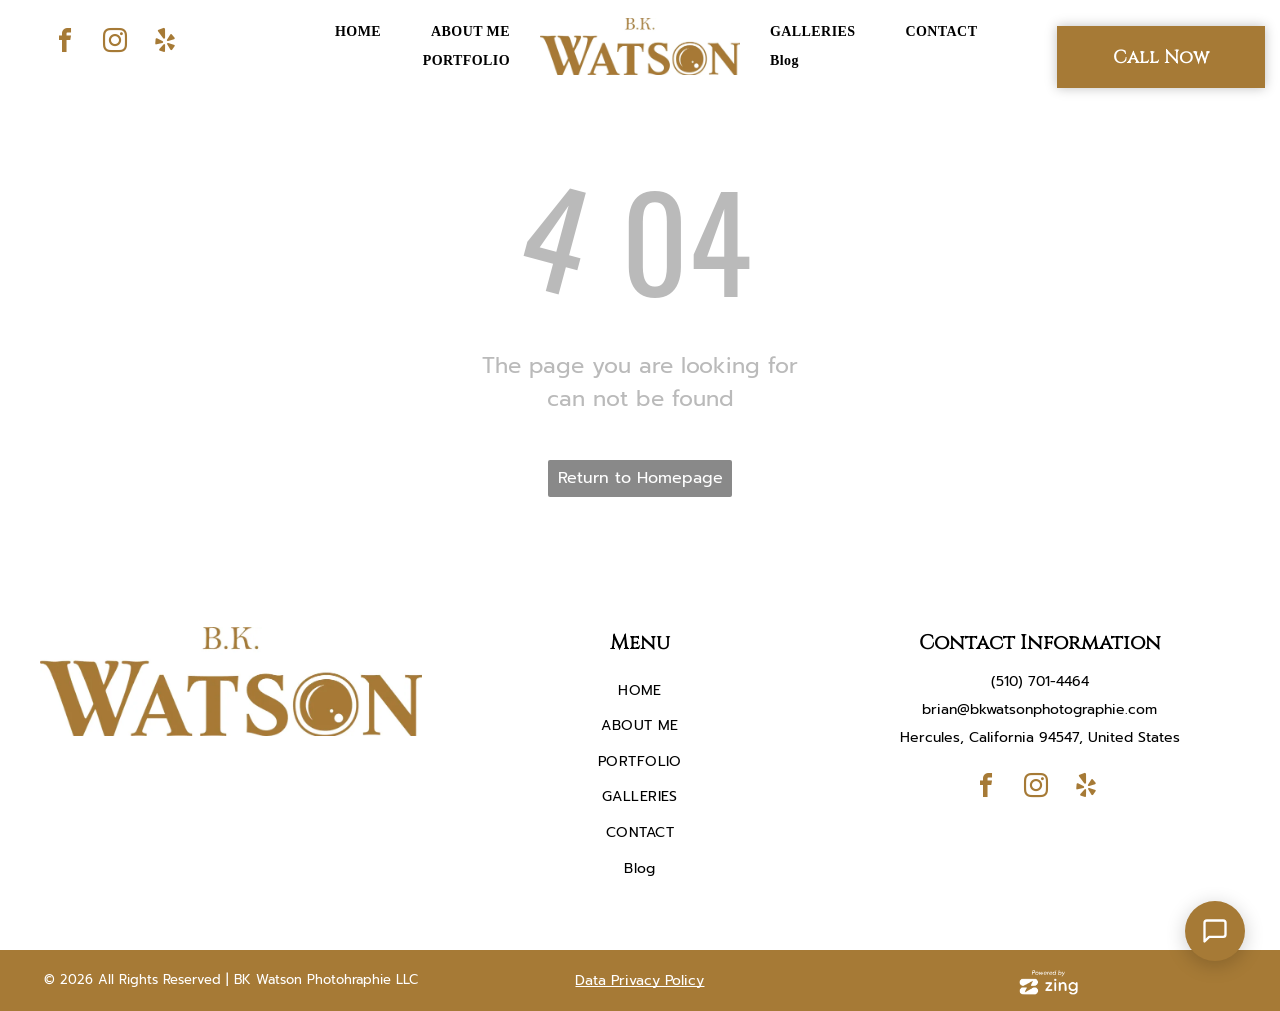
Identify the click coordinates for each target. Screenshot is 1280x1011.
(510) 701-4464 (1040, 681)
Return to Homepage (640, 478)
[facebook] (65, 43)
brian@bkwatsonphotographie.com (1039, 709)
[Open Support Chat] (1215, 931)
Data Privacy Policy (639, 980)
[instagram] (115, 43)
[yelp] (165, 43)
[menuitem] (358, 32)
